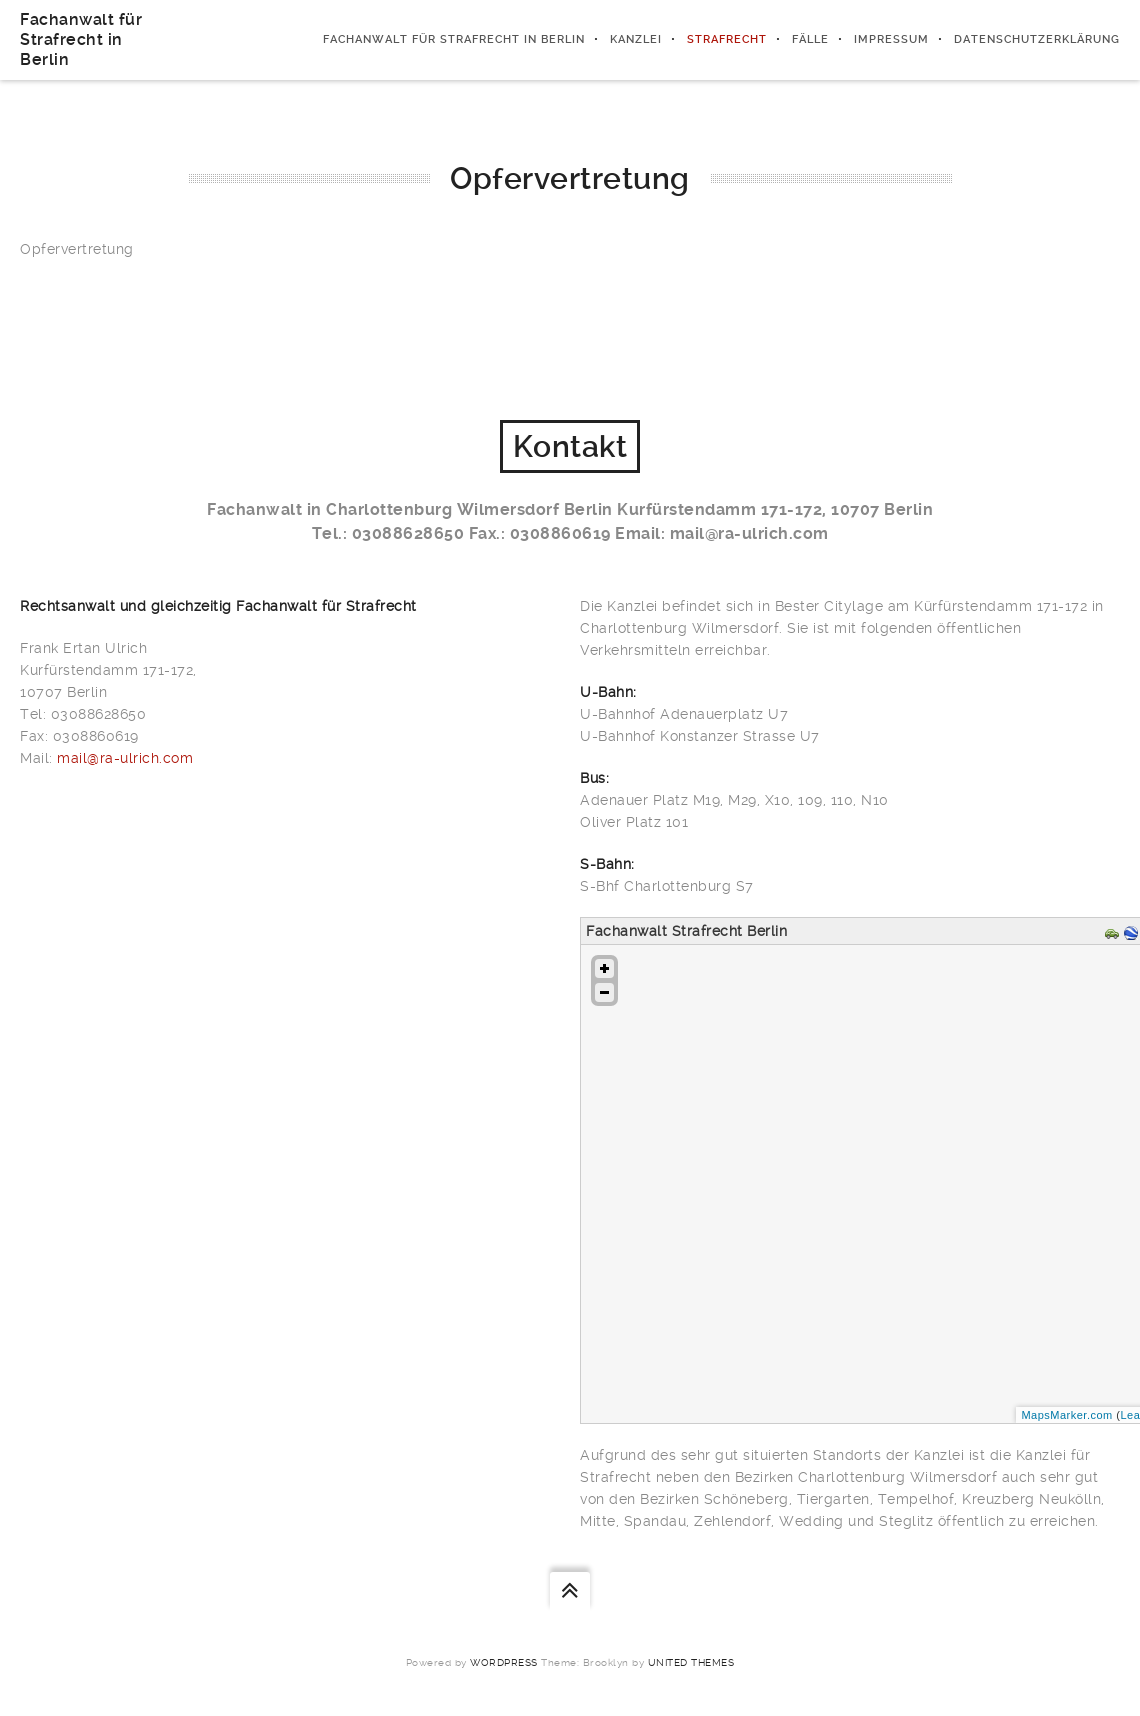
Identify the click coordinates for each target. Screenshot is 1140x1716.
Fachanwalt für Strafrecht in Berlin (81, 39)
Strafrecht (727, 39)
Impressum (891, 39)
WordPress (504, 1662)
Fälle (810, 39)
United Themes (691, 1662)
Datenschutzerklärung (1037, 39)
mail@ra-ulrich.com (125, 758)
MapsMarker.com (1066, 1415)
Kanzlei (636, 39)
